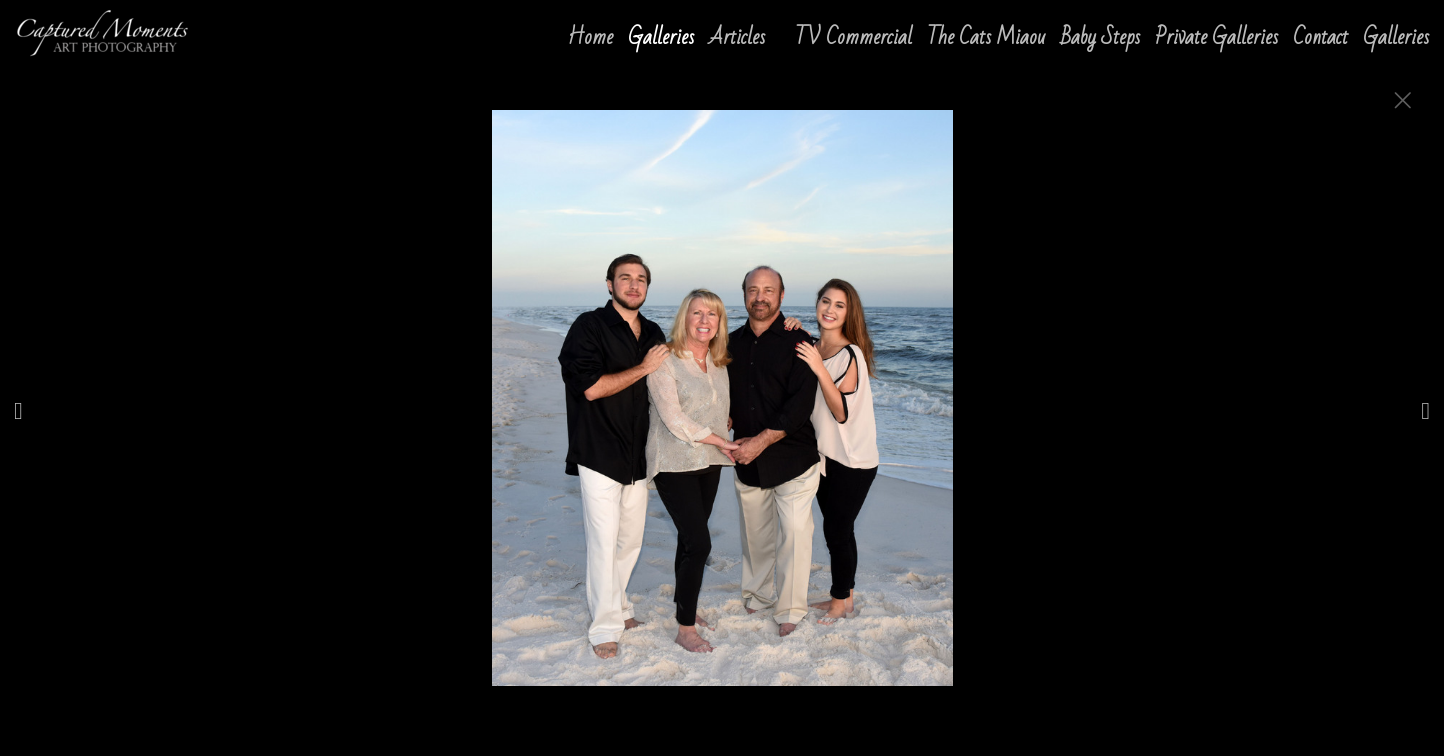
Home (590, 37)
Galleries (1396, 37)
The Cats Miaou (986, 37)
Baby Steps (1100, 37)
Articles (737, 37)
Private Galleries (1216, 37)
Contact (1320, 37)
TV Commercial (853, 37)
